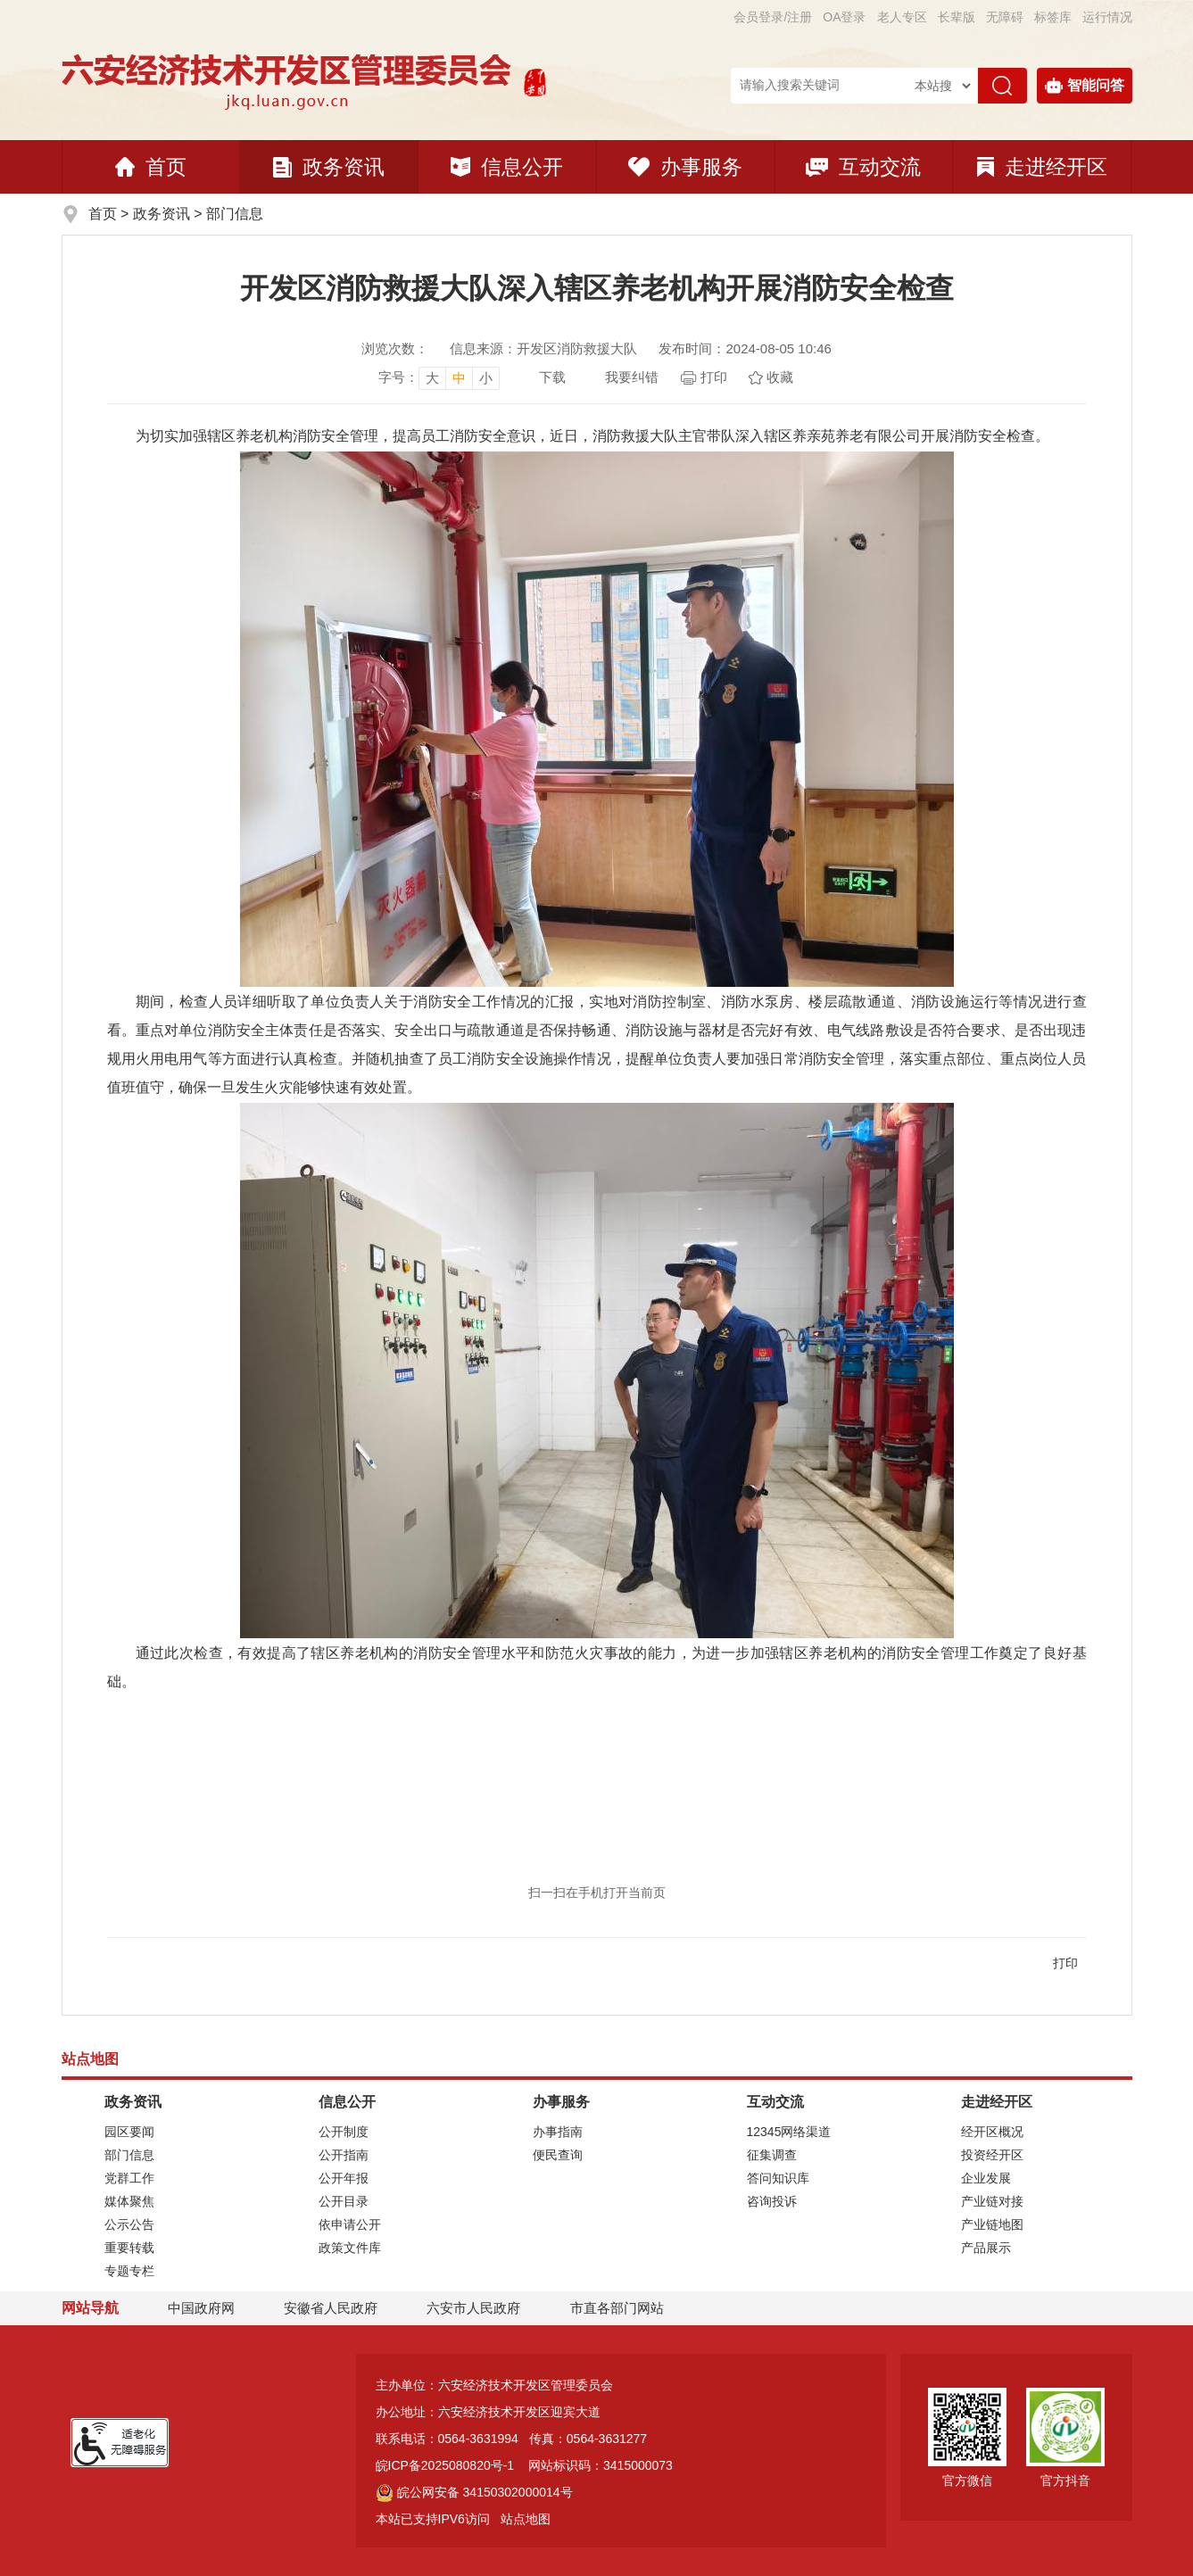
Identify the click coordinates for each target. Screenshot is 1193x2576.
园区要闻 (129, 2132)
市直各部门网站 (625, 2308)
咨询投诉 (772, 2201)
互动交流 (863, 166)
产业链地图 (992, 2224)
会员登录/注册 (772, 17)
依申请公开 (350, 2224)
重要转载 (129, 2248)
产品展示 (986, 2248)
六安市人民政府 (473, 2307)
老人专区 (902, 17)
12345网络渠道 (789, 2132)
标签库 (1053, 17)
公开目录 (344, 2201)
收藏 (779, 377)
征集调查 (772, 2155)
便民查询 (558, 2155)
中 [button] (459, 377)
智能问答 (1084, 86)
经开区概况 (992, 2132)
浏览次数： (394, 348)
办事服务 (685, 166)
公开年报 (344, 2178)
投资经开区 (992, 2155)
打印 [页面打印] (713, 377)
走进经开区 (1042, 166)
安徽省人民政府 (330, 2307)
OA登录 (844, 17)
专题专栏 (129, 2271)
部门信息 (234, 213)
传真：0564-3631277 (588, 2438)
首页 (150, 166)
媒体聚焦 (129, 2201)
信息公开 (507, 166)
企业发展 (986, 2178)
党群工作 (129, 2178)
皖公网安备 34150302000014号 (474, 2492)
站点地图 (526, 2519)
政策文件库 (350, 2248)
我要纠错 (632, 377)
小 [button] (486, 377)
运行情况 (1107, 17)
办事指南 (558, 2132)
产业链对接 (992, 2201)
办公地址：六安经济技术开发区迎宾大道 (488, 2412)
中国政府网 (201, 2307)
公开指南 (344, 2155)
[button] (956, 17)
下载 (552, 377)
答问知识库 (778, 2178)
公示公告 (129, 2224)
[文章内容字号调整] (439, 377)
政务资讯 (329, 166)
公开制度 (344, 2132)
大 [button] (432, 377)
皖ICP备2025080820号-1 (445, 2465)
